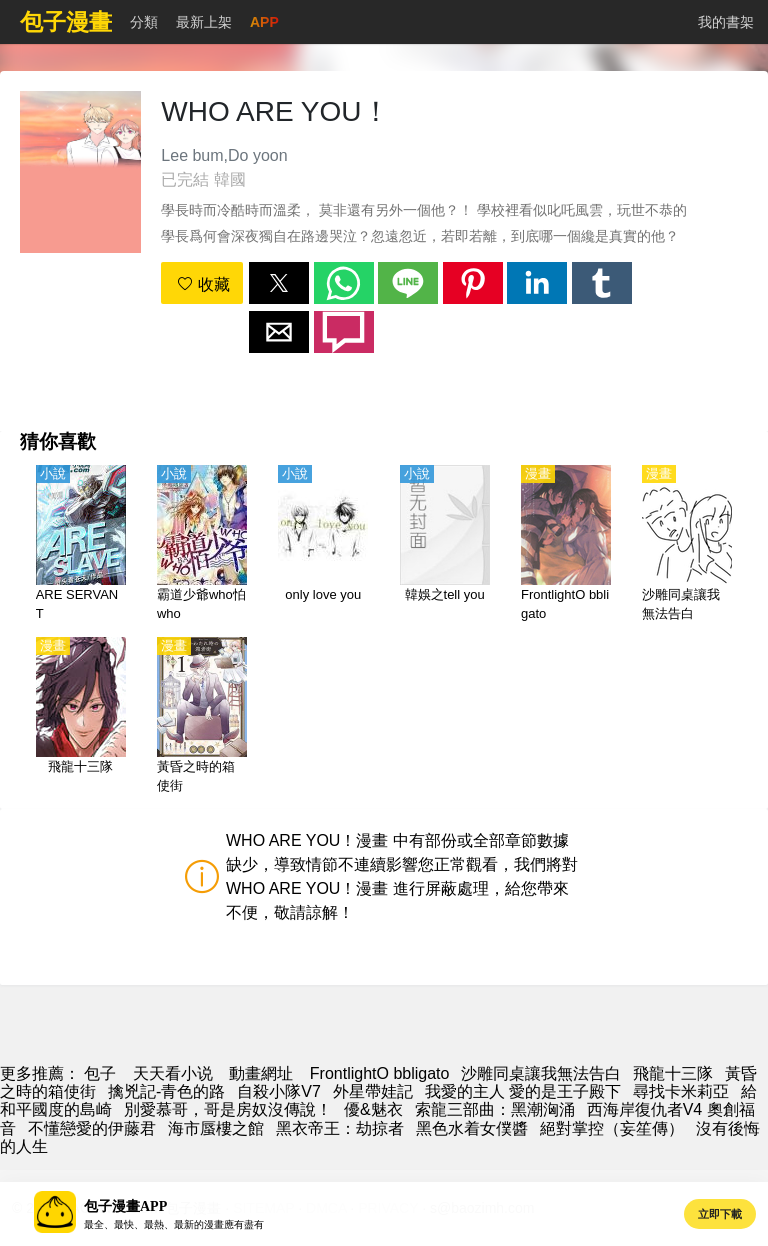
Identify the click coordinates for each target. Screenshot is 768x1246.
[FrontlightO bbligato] (566, 545)
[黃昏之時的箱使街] (202, 717)
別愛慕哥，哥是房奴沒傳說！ (228, 1109)
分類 (144, 22)
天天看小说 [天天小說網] (173, 1073)
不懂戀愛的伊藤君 (92, 1128)
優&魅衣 (373, 1109)
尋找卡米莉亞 (681, 1091)
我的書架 (726, 22)
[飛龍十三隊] (81, 717)
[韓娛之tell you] (445, 545)
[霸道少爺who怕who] (202, 545)
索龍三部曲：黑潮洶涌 (495, 1109)
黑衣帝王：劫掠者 (340, 1128)
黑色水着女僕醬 (472, 1128)
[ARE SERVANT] (81, 545)
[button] (279, 283)
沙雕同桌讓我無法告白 (541, 1073)
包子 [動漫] (100, 1073)
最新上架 (204, 22)
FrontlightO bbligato (380, 1073)
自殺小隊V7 (279, 1091)
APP (264, 22)
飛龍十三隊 (673, 1073)
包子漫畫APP (125, 1206)
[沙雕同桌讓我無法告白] (687, 545)
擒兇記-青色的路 (166, 1091)
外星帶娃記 (373, 1091)
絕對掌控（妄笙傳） (612, 1128)
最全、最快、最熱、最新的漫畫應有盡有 (174, 1224)
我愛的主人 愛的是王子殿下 (523, 1091)
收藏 (203, 284)
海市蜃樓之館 (216, 1128)
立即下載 (720, 1214)
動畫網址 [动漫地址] (261, 1073)
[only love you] (323, 545)
